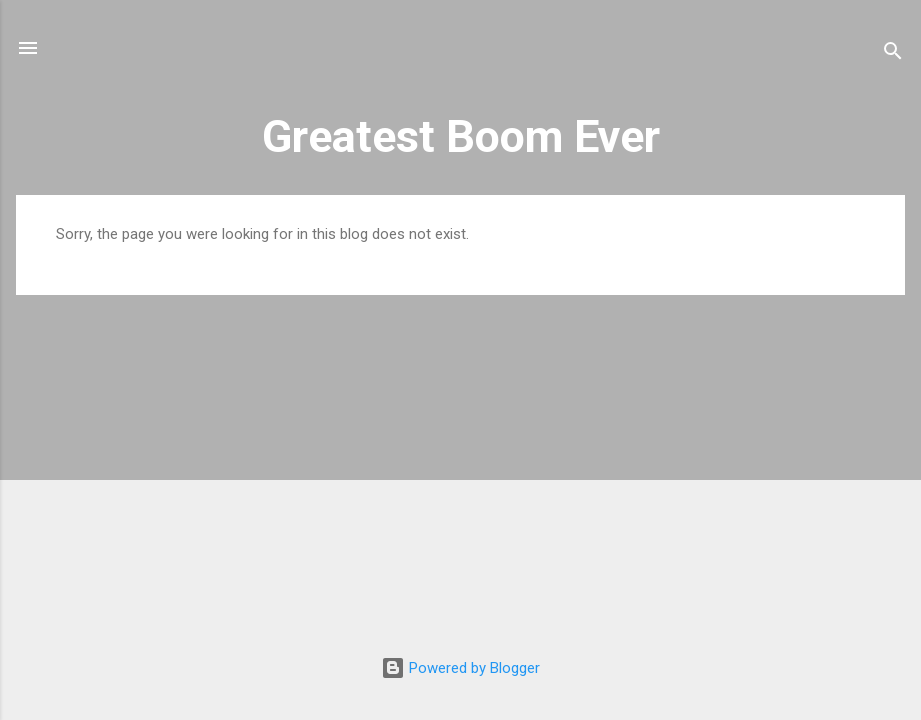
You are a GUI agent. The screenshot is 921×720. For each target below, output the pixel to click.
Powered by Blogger (460, 668)
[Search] (893, 54)
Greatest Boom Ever (461, 136)
